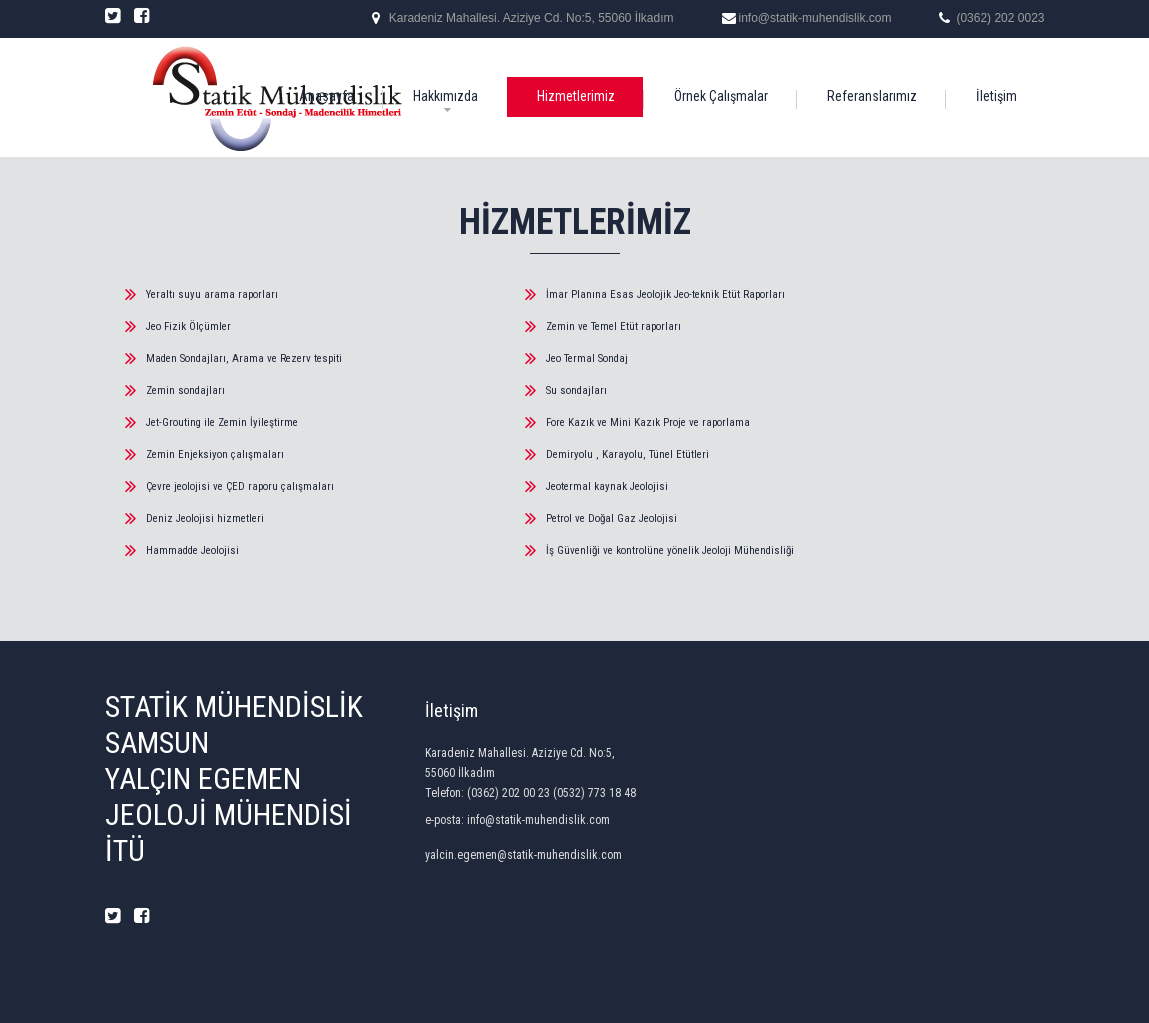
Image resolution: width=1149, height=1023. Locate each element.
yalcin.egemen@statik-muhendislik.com (523, 855)
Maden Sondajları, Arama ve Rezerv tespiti (244, 358)
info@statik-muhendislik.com (815, 18)
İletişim (996, 96)
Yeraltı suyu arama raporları (212, 294)
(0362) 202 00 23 (508, 793)
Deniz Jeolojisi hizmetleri (205, 518)
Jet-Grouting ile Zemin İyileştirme (222, 422)
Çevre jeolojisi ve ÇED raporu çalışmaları (240, 486)
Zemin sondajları (185, 390)
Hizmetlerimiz (576, 96)
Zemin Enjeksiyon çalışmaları (215, 454)
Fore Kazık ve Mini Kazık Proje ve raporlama (648, 422)
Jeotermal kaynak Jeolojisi (607, 486)
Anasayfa (326, 96)
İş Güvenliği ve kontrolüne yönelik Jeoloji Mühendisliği (670, 550)
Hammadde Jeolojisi (192, 550)
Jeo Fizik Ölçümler (188, 326)
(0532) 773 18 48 (594, 793)
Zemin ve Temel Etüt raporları (613, 326)
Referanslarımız (872, 96)
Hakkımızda (445, 96)
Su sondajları (576, 390)
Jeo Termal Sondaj (587, 358)
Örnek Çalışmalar (721, 96)
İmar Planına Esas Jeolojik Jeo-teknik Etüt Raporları (665, 294)
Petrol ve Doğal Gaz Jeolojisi (611, 518)
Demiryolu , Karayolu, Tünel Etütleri (627, 454)
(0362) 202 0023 (1000, 18)
